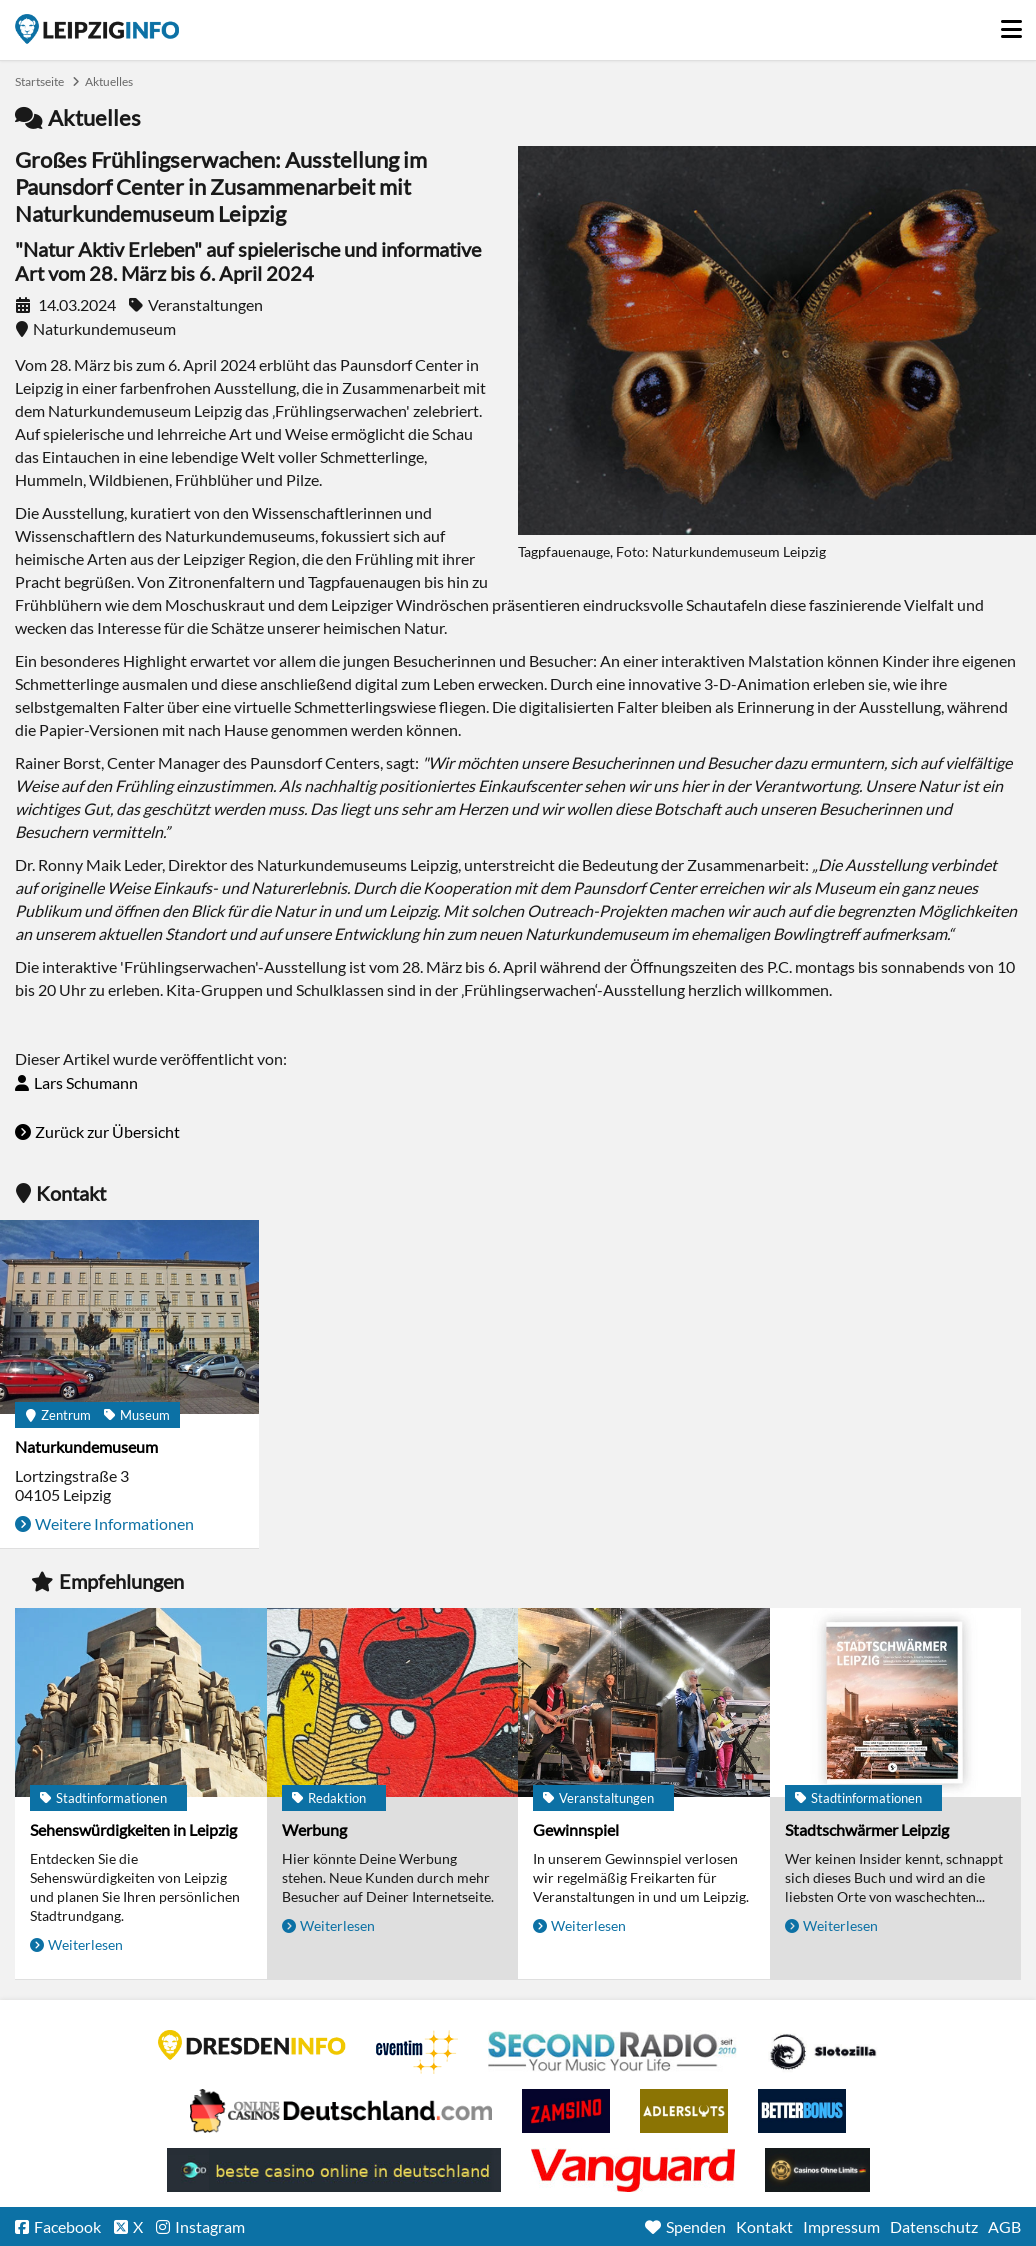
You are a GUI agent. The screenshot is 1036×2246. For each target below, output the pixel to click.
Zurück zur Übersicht (107, 1131)
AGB (1004, 2226)
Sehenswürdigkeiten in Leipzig (133, 1829)
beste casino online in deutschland (334, 2170)
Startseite (97, 29)
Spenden (696, 2226)
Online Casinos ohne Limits (817, 2170)
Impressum (841, 2226)
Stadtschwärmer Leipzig (867, 1829)
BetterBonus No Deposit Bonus (802, 2111)
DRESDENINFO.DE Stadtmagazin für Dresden (252, 2045)
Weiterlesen (85, 1944)
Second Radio (613, 2052)
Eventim (417, 2052)
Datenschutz (934, 2226)
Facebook (67, 2226)
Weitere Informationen (114, 1523)
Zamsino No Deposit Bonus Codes (566, 2111)
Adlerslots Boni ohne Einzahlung (684, 2111)
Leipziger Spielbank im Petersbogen (341, 2111)
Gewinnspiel (576, 1829)
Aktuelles (109, 81)
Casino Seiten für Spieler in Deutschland (823, 2052)
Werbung (314, 1829)
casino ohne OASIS (633, 2170)
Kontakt (764, 2226)
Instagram (210, 2226)
